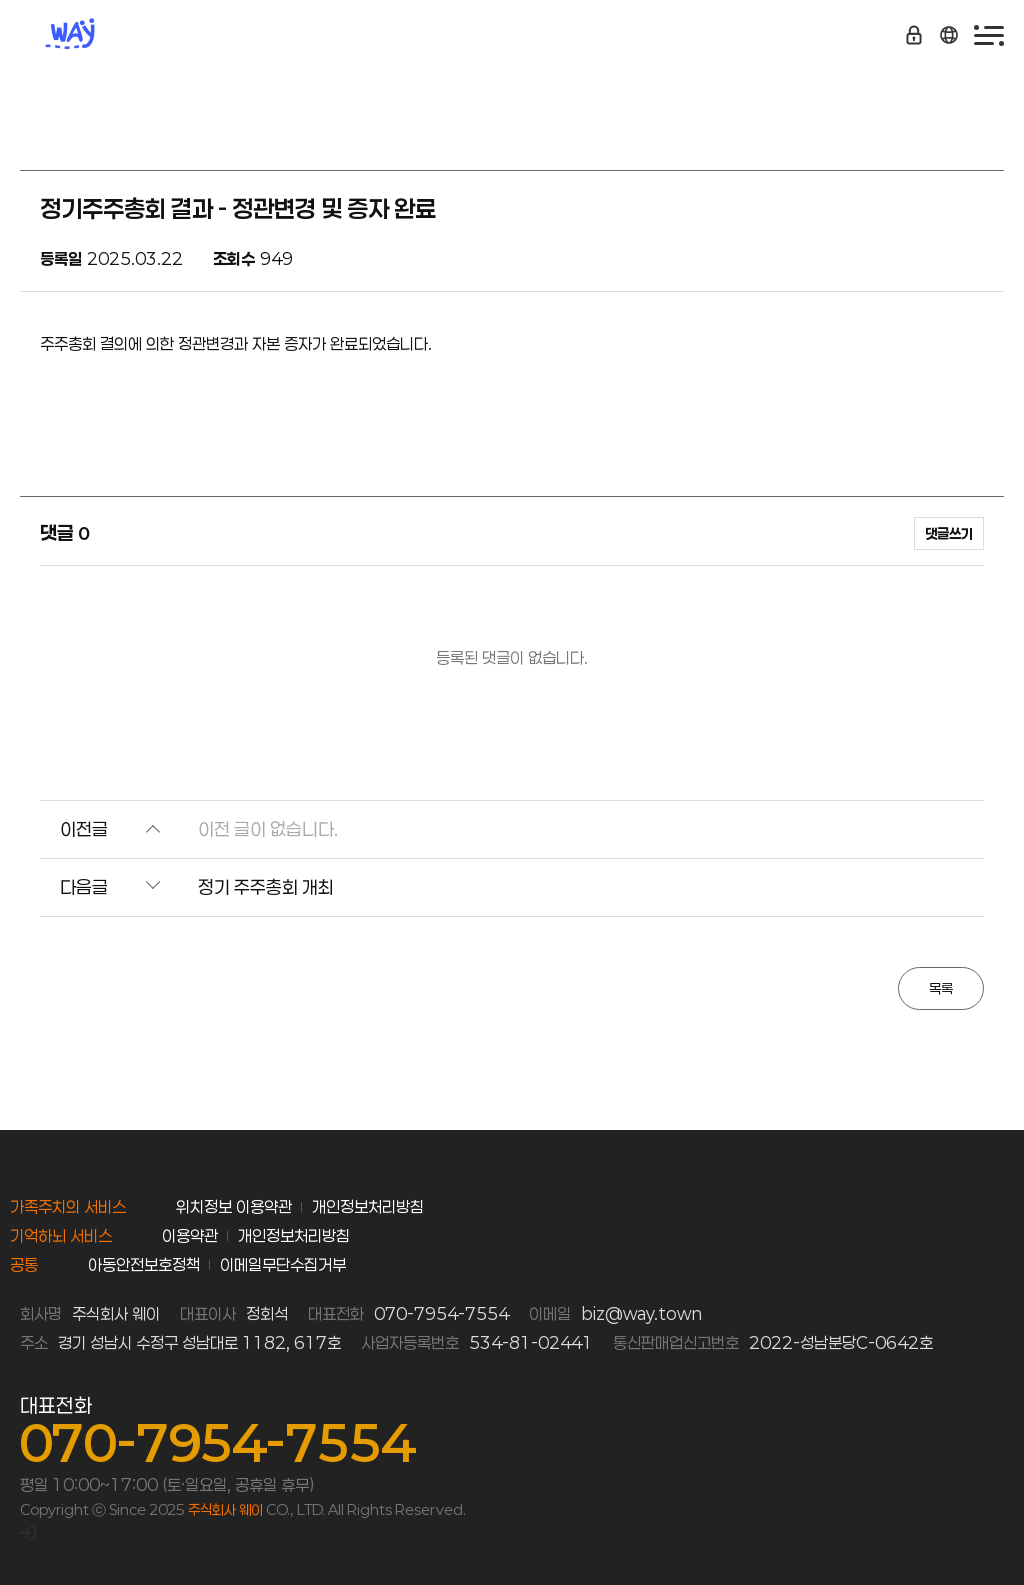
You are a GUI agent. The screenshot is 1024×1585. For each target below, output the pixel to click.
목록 (941, 988)
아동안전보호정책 (144, 1264)
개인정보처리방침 (368, 1206)
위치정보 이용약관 (234, 1206)
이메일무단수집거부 (283, 1264)
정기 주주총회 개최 (266, 887)
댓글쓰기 (949, 533)
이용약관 (190, 1235)
